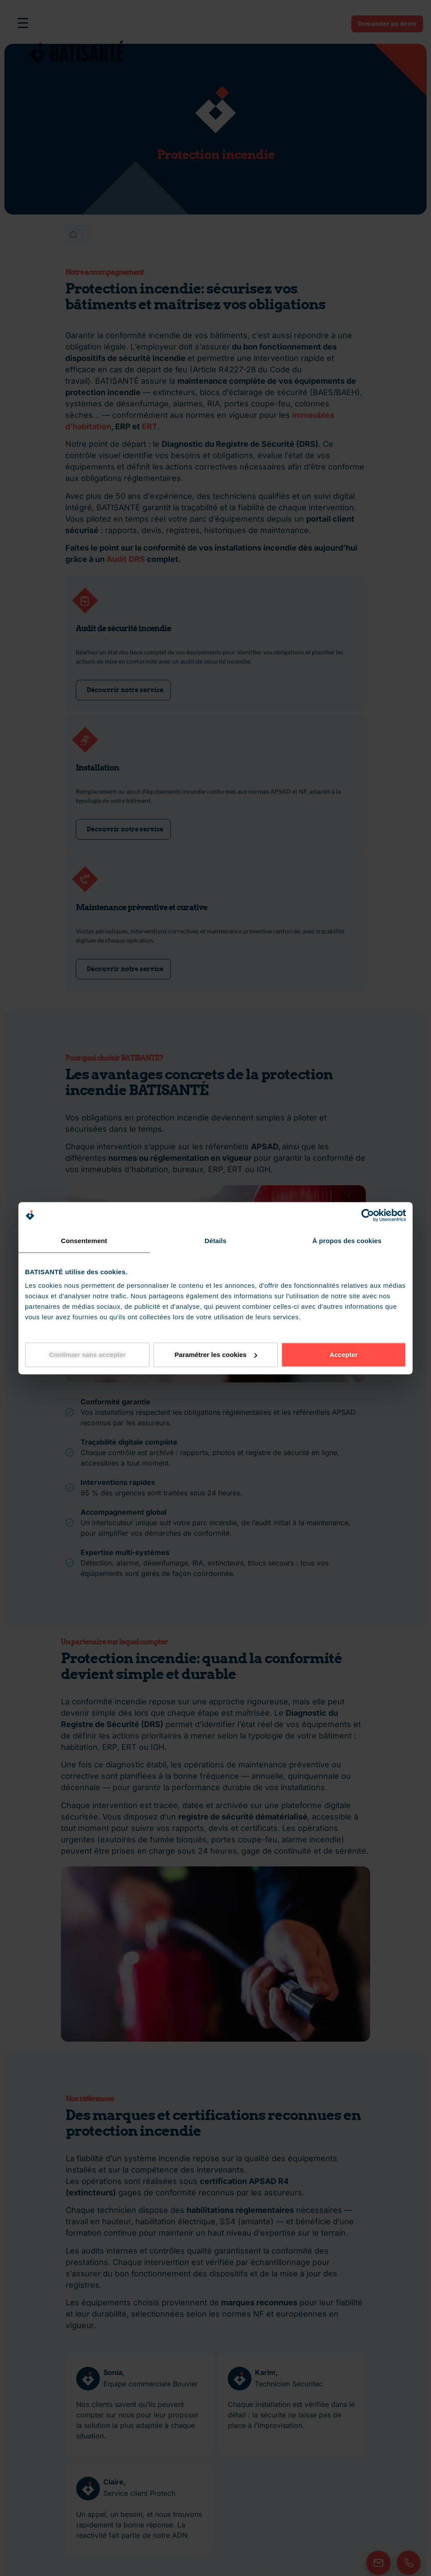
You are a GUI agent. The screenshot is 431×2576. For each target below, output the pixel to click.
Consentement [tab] (84, 1240)
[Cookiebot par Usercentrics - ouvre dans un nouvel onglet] (367, 1215)
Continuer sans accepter (87, 1354)
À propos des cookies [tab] (347, 1240)
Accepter (343, 1354)
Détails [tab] (215, 1240)
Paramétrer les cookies (216, 1354)
